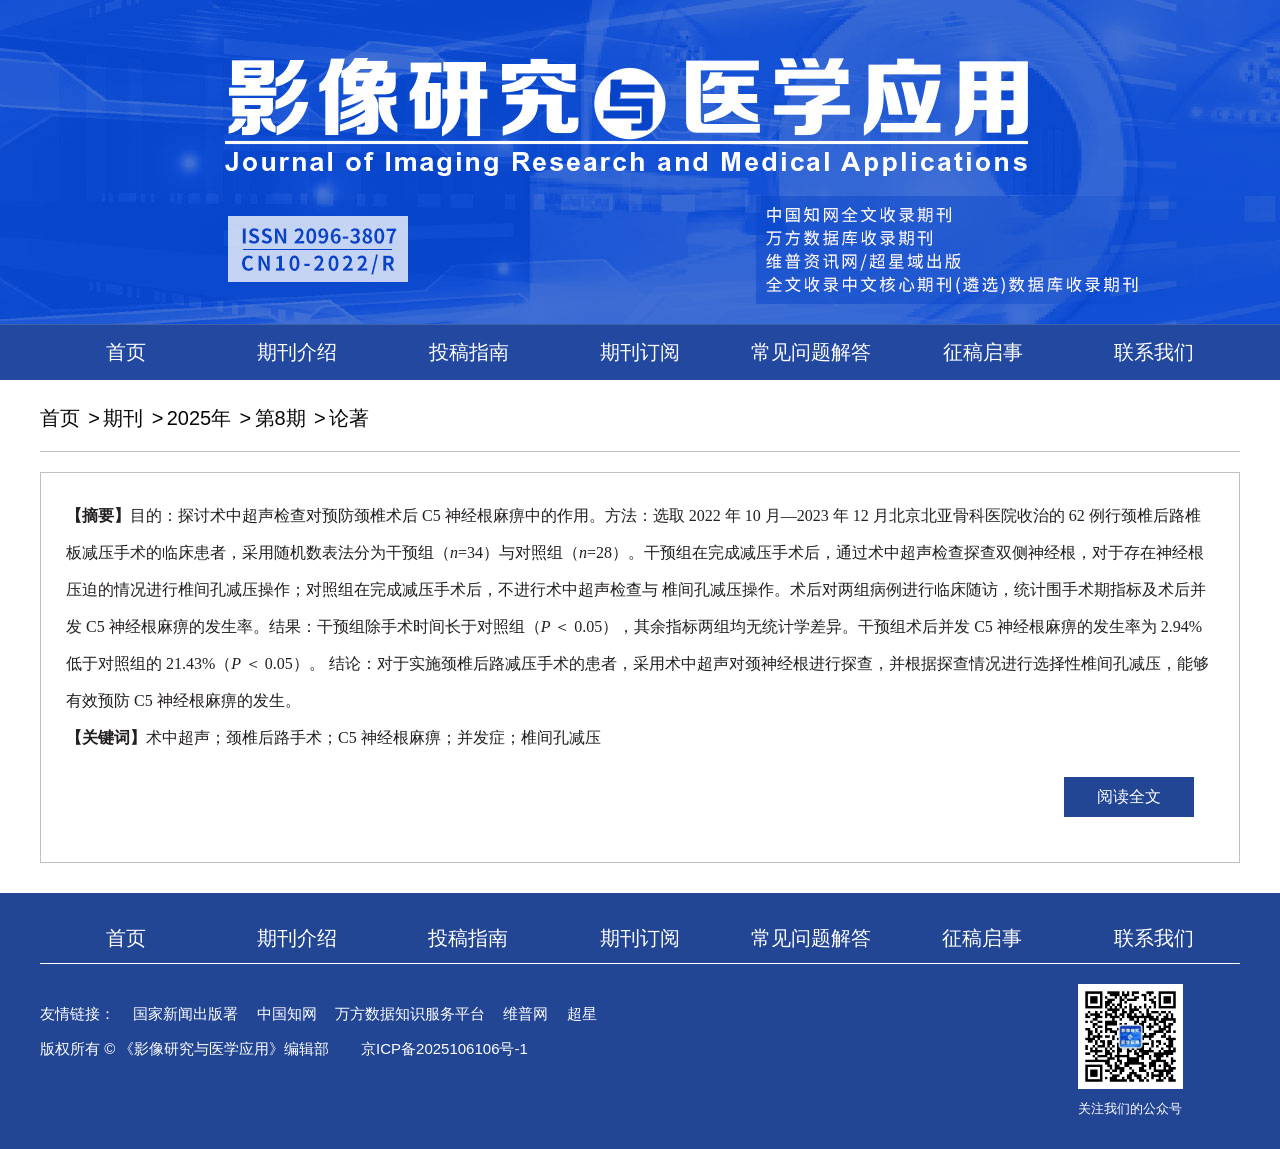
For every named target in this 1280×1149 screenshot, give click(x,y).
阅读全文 (1129, 796)
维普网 (525, 1013)
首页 (126, 352)
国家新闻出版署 (185, 1013)
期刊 (123, 418)
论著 (349, 418)
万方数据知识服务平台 (410, 1013)
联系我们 (1154, 352)
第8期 (280, 418)
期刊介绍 (297, 352)
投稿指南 (469, 352)
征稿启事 (983, 352)
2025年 (199, 418)
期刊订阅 (640, 352)
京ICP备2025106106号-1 (444, 1048)
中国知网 (287, 1013)
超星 (582, 1013)
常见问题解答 (811, 352)
